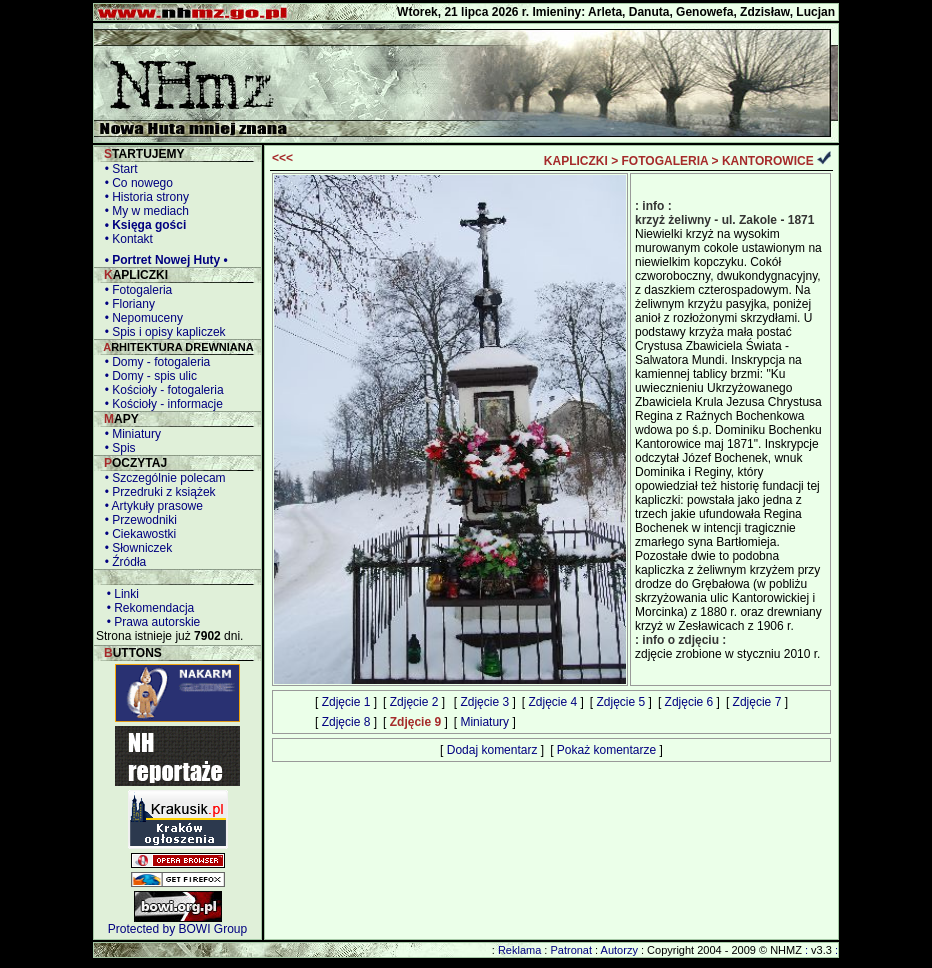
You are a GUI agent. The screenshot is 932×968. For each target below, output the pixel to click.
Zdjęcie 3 (484, 702)
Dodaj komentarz (492, 750)
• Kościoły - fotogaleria (161, 390)
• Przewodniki (137, 520)
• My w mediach (143, 211)
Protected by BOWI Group (177, 929)
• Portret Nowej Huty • (163, 260)
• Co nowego (135, 183)
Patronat (571, 950)
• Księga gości (142, 225)
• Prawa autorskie (150, 622)
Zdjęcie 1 (346, 702)
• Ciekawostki (137, 534)
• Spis (117, 448)
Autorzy (619, 950)
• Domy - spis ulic (147, 376)
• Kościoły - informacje (160, 404)
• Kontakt (125, 239)
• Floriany (126, 304)
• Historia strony (143, 197)
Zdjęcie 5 (621, 702)
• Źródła (122, 562)
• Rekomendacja (147, 608)
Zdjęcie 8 (346, 722)
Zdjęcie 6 (689, 702)
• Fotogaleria (135, 290)
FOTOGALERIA (665, 161)
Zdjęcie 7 (757, 702)
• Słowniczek (135, 548)
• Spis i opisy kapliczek (162, 332)
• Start (118, 169)
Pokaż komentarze (606, 750)
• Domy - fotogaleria (154, 362)
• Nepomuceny (140, 318)
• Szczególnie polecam (162, 478)
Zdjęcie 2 (414, 702)
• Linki (119, 594)
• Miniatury (129, 434)
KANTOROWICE (768, 161)
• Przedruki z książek (157, 492)
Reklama (519, 950)
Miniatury (484, 722)
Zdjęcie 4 (552, 702)
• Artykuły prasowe (150, 506)
